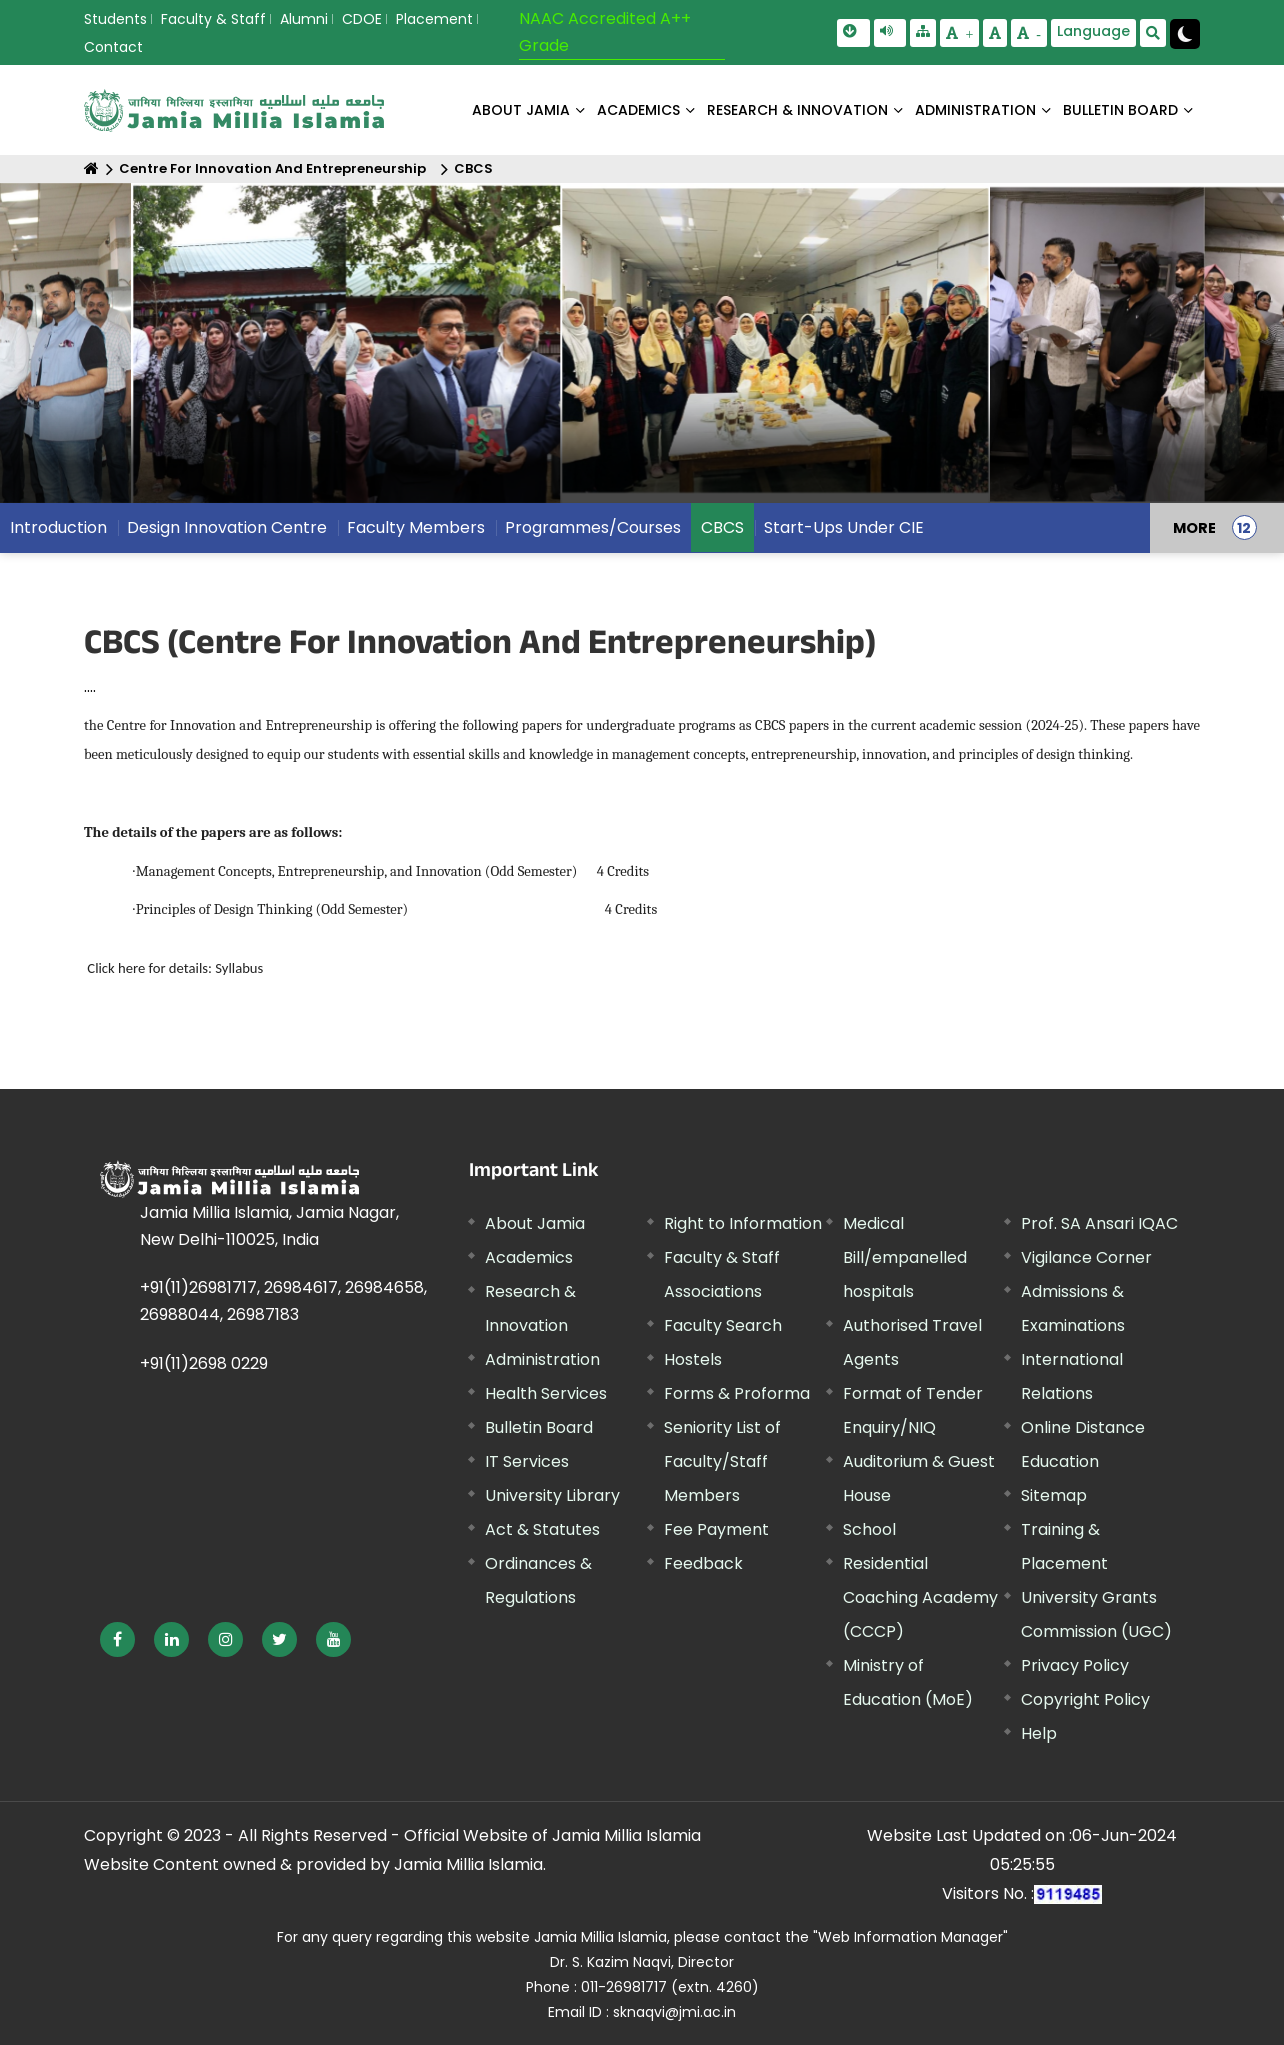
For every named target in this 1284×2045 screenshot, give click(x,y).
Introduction (58, 527)
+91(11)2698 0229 (204, 1363)
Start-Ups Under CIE (844, 527)
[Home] (91, 168)
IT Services (527, 1461)
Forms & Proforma (737, 1393)
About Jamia (521, 110)
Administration (542, 1359)
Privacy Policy (1075, 1665)
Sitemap (1054, 1495)
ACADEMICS (638, 110)
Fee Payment (716, 1529)
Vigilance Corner (1086, 1257)
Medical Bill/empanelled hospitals (905, 1257)
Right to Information (743, 1223)
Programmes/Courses (593, 527)
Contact (113, 47)
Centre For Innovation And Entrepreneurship (272, 168)
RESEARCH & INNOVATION (797, 110)
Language (1093, 31)
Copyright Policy (1085, 1699)
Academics (529, 1257)
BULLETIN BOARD (1120, 110)
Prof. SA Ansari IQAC (1099, 1223)
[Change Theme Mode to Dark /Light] (1185, 34)
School (869, 1529)
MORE (1194, 528)
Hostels (693, 1359)
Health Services (546, 1393)
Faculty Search (723, 1325)
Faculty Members (416, 527)
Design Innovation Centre (227, 527)
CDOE (362, 19)
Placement (434, 19)
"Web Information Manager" (910, 1937)
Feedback (703, 1563)
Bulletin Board (539, 1427)
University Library (552, 1495)
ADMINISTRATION (975, 110)
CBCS (473, 168)
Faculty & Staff (213, 19)
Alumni (304, 19)
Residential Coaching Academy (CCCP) (920, 1597)
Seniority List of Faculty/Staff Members (722, 1461)
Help (1039, 1733)
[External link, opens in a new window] (117, 1639)
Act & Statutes (542, 1529)
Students (115, 19)
